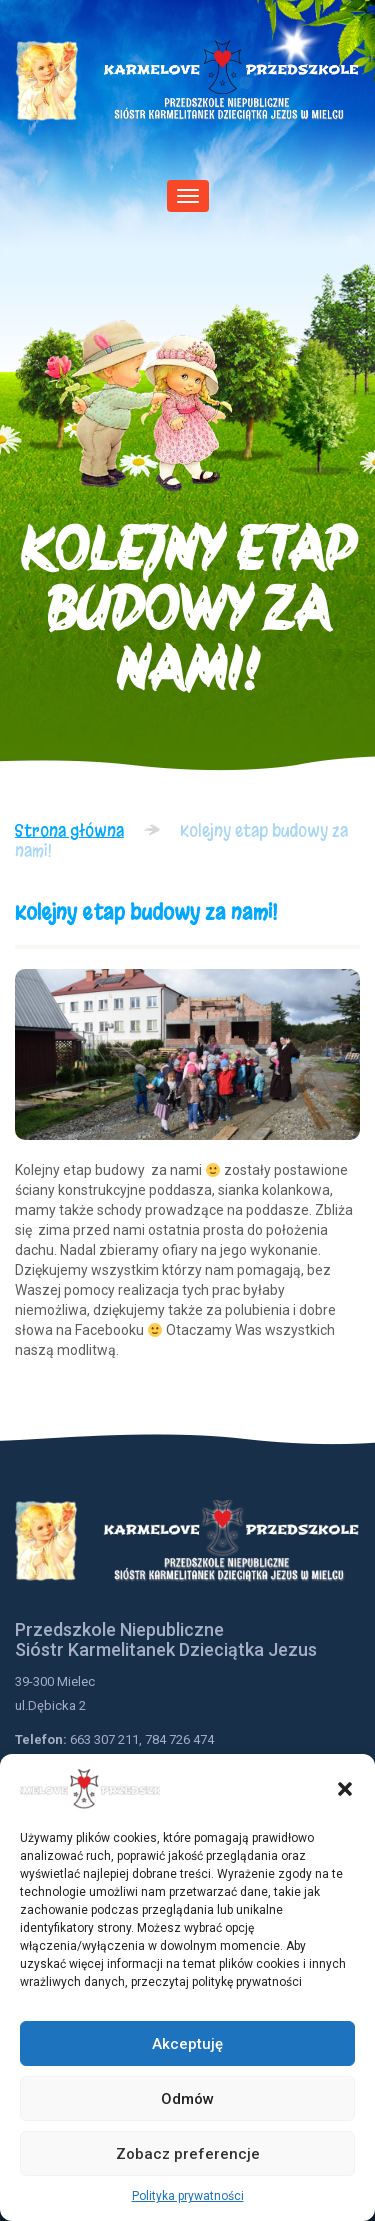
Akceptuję (187, 2044)
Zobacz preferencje (188, 2154)
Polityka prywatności (188, 2196)
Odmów (187, 2099)
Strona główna (69, 830)
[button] (345, 1789)
